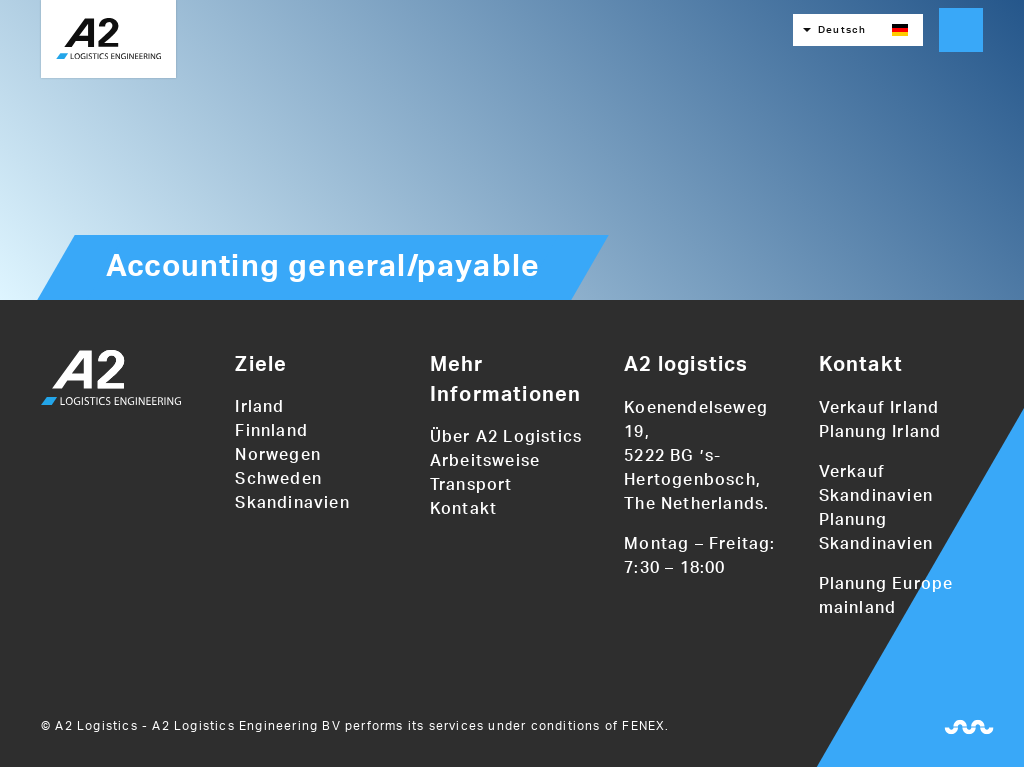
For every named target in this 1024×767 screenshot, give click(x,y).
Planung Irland (880, 432)
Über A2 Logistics (506, 437)
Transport (471, 485)
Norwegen (278, 455)
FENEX (643, 726)
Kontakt (463, 509)
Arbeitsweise (485, 461)
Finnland (271, 431)
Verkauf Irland (879, 408)
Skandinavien (292, 503)
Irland (259, 407)
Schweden (278, 479)
